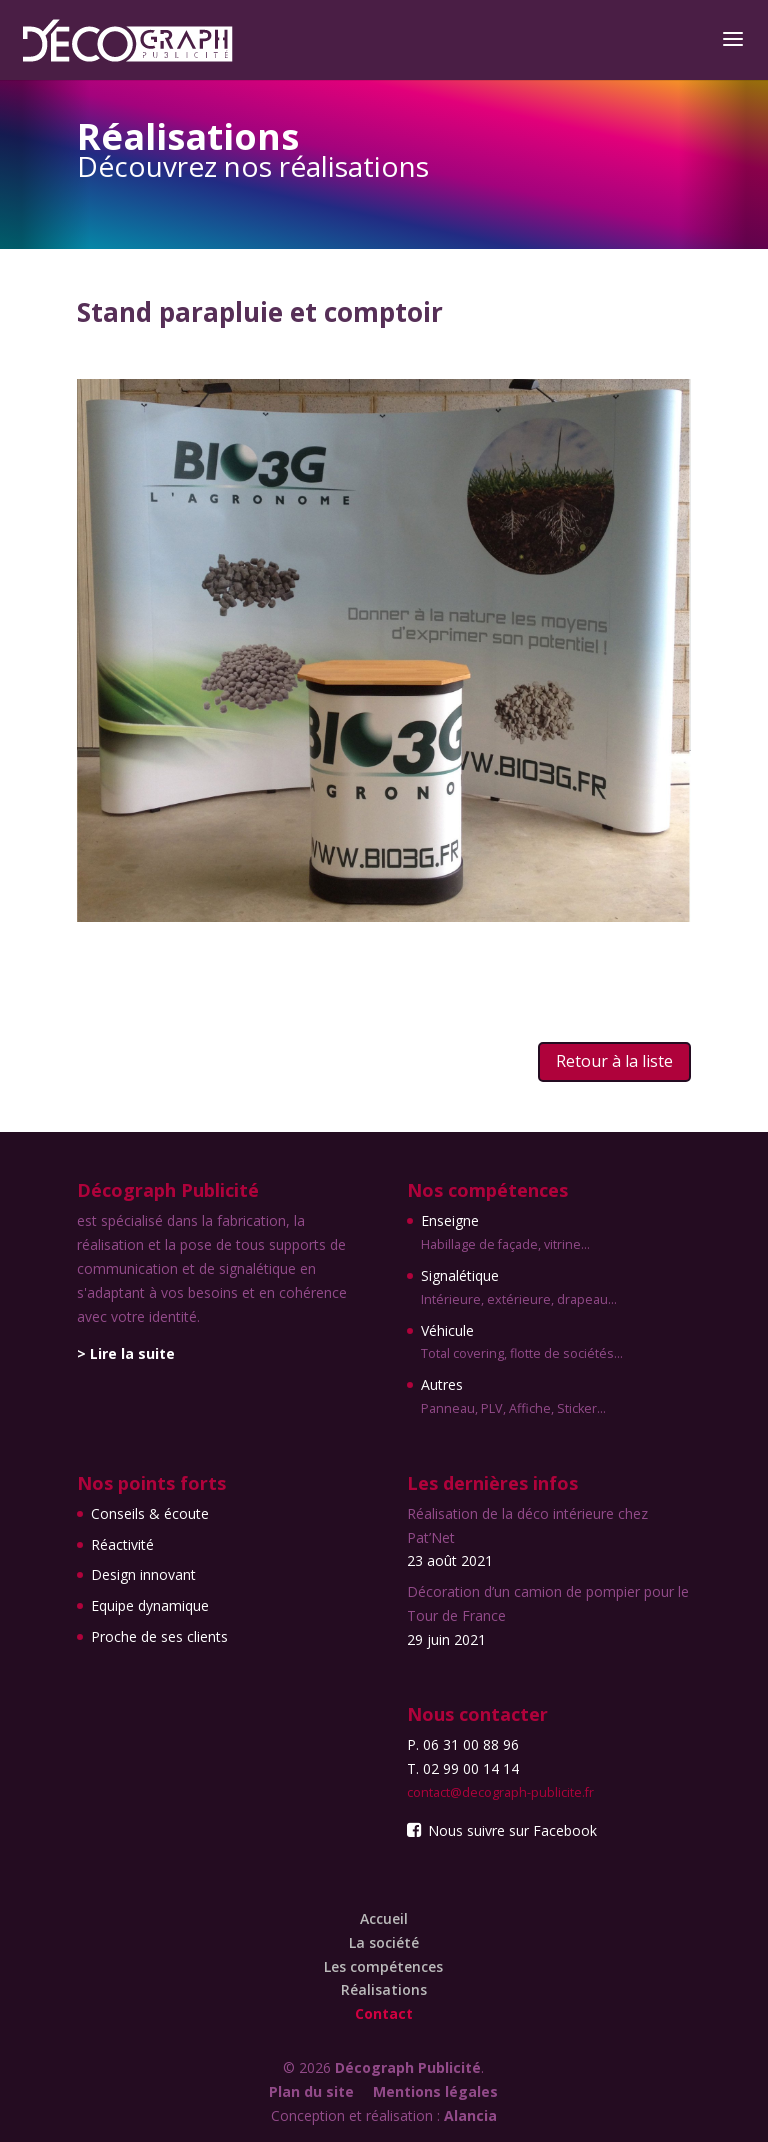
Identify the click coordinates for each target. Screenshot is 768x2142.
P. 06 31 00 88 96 (463, 1744)
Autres (522, 1398)
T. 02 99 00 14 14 (463, 1768)
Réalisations (384, 1989)
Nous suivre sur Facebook (502, 1830)
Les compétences (383, 1966)
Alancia (470, 2115)
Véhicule (522, 1344)
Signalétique (522, 1289)
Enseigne (522, 1234)
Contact (384, 2013)
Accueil (384, 1918)
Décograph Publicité (408, 2067)
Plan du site (311, 2091)
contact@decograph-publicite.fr (500, 1792)
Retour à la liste (614, 1061)
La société (384, 1942)
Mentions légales (435, 2091)
